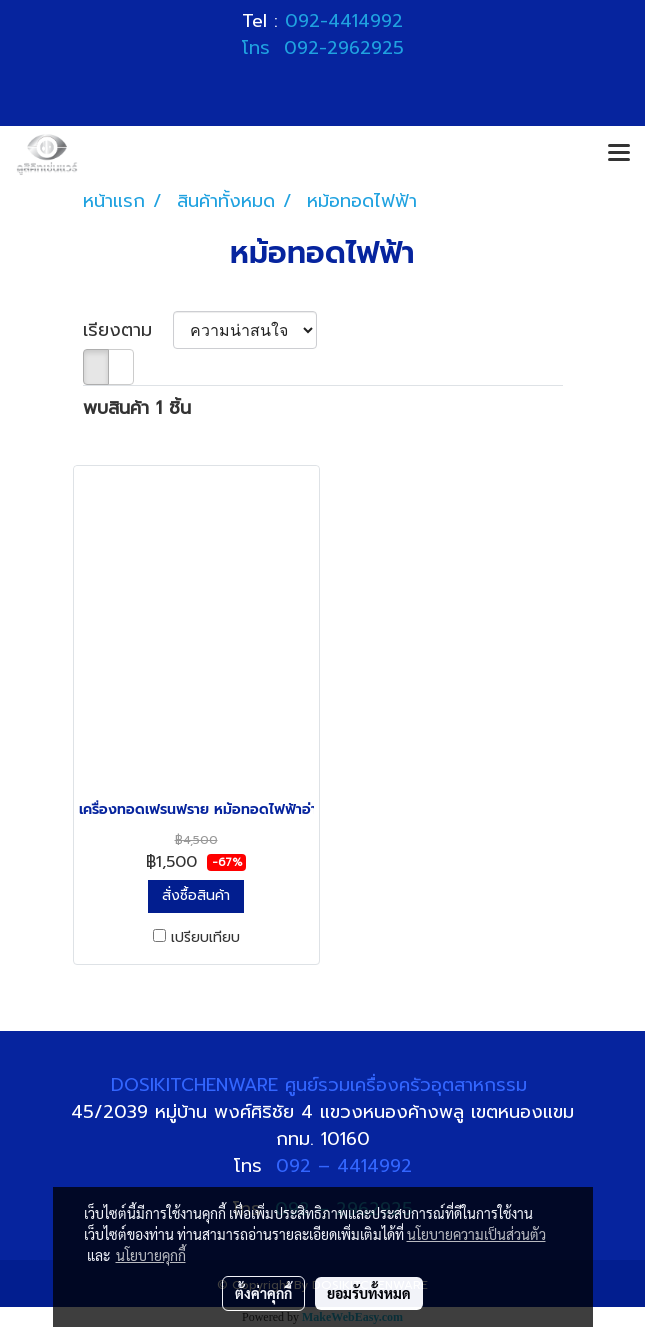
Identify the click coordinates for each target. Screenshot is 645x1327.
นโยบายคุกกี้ (151, 1255)
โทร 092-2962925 (323, 48)
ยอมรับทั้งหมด (369, 1293)
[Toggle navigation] (619, 154)
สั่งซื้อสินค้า (196, 895)
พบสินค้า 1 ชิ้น (137, 408)
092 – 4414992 (344, 1166)
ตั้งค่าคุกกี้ (263, 1293)
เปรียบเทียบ (205, 938)
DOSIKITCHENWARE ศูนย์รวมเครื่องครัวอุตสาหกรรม (322, 1085)
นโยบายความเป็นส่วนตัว (476, 1234)
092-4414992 (344, 21)
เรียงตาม (128, 330)
